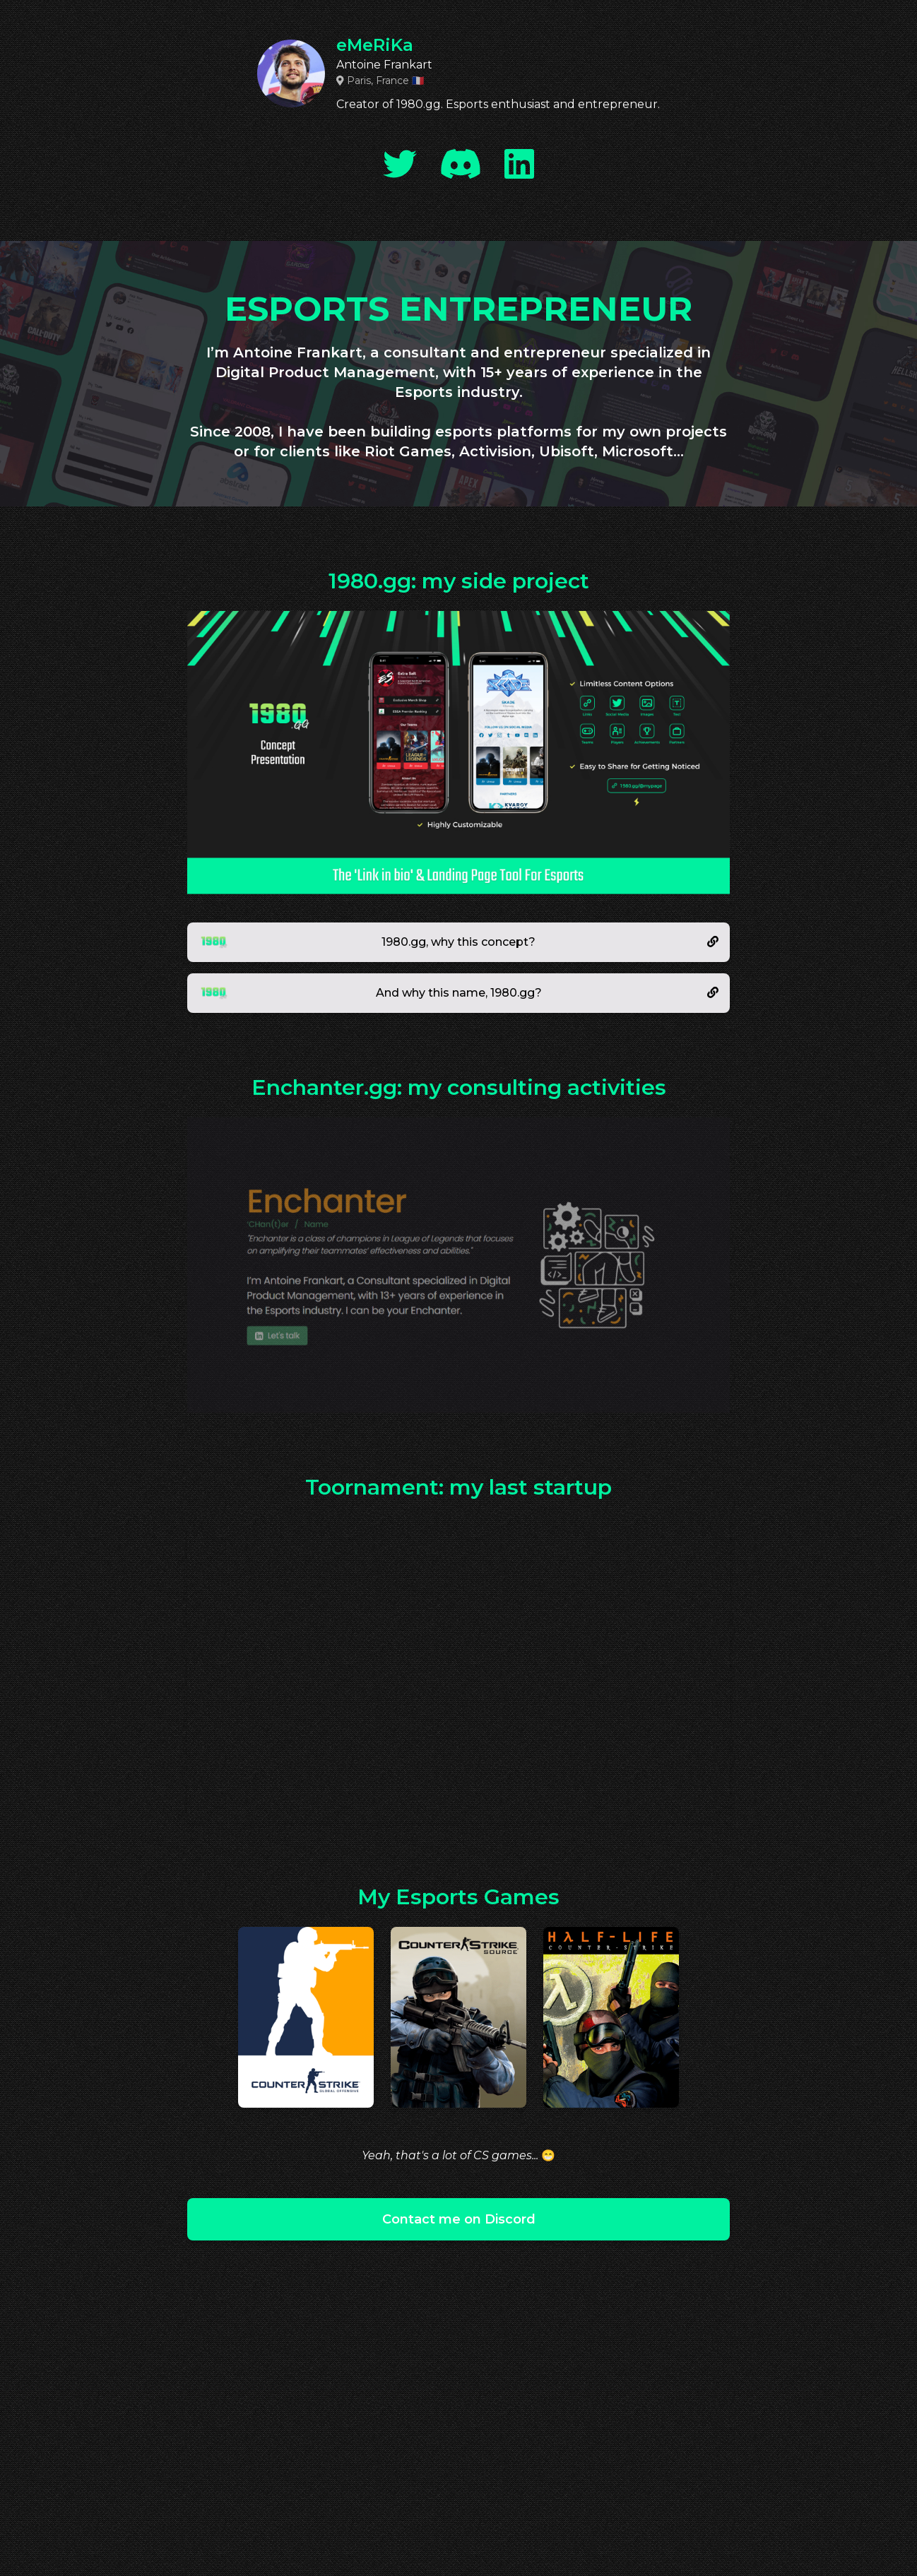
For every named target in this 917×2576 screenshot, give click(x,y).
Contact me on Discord (459, 2219)
